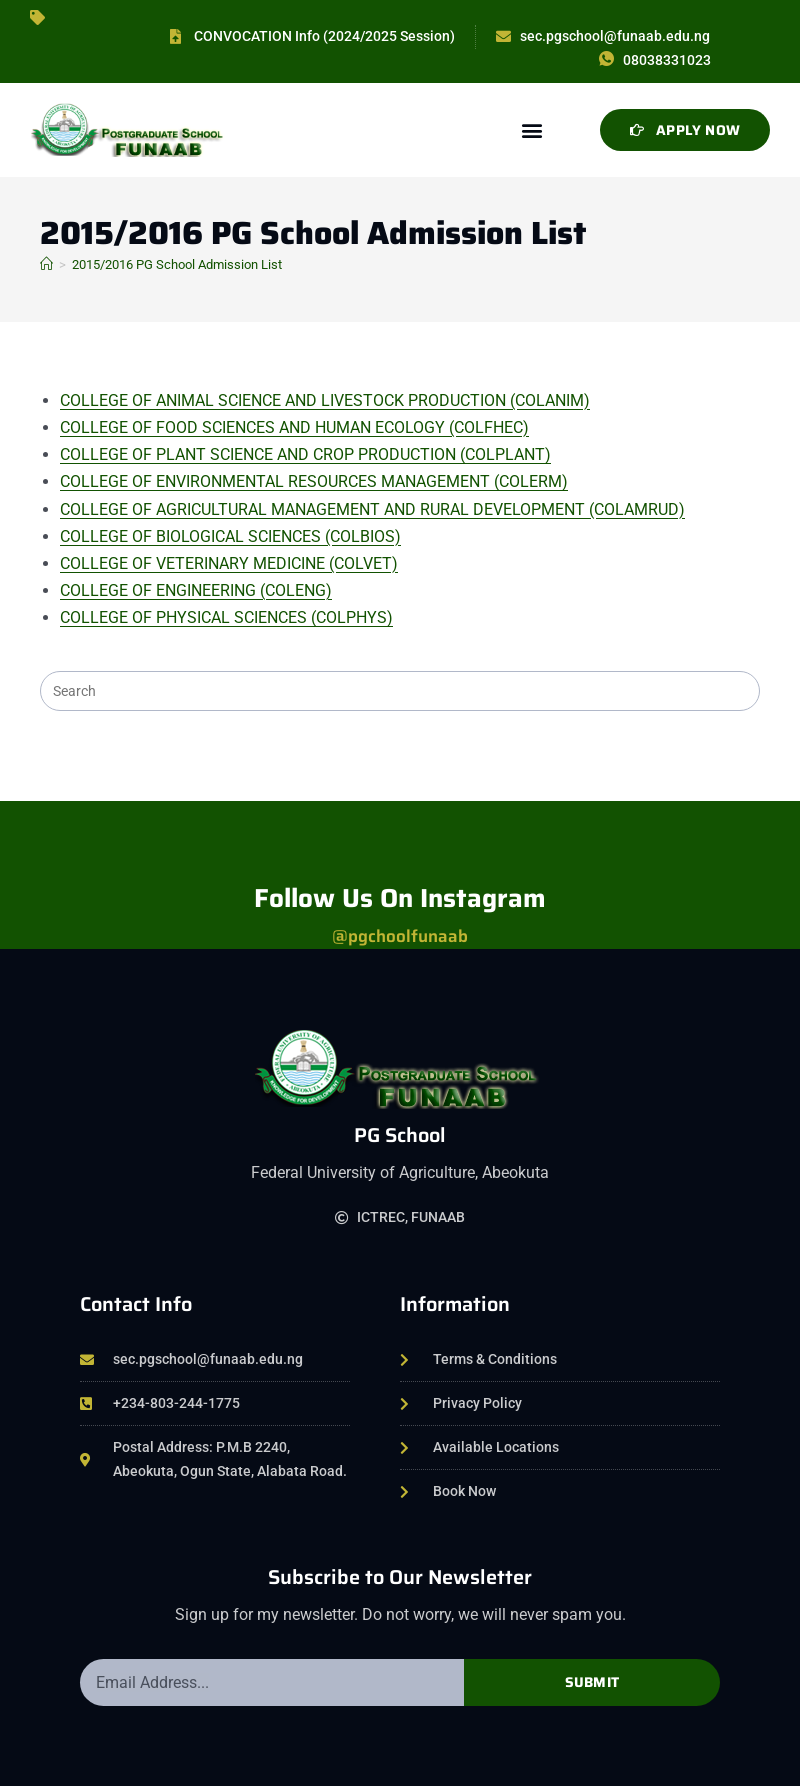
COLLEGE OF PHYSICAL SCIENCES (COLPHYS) (226, 617)
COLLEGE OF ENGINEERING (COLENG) (196, 590)
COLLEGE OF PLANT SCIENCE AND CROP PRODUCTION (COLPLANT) (305, 454)
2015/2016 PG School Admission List (177, 264)
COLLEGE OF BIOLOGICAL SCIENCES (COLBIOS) (230, 536)
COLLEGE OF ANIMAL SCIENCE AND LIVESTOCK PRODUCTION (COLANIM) (325, 400)
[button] (531, 129)
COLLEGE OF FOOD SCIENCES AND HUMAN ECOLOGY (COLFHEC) (294, 427)
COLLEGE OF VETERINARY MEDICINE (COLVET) (229, 563)
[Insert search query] (400, 691)
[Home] (46, 264)
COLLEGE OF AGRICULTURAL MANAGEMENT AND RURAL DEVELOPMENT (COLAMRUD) (372, 509)
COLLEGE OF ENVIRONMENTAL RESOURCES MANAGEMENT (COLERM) (314, 481)
